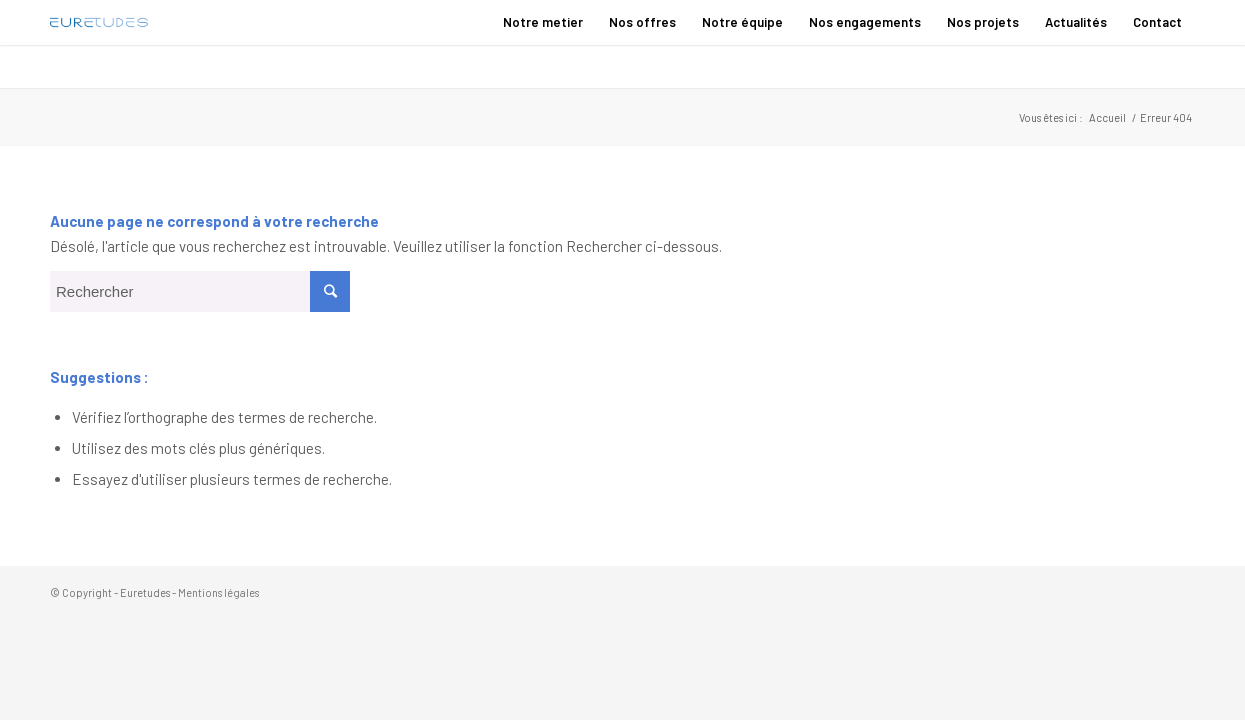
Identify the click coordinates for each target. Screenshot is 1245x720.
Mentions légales (218, 592)
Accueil (1107, 117)
